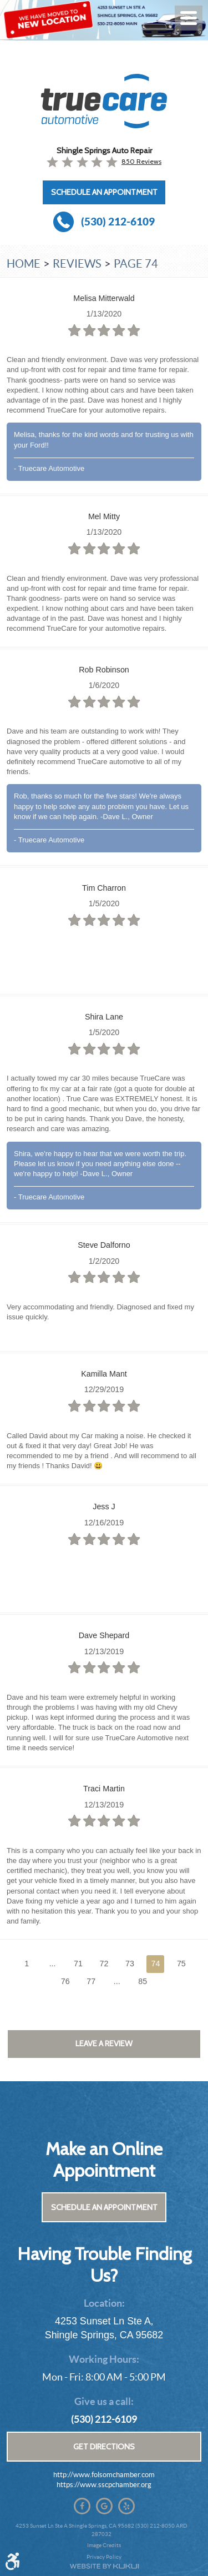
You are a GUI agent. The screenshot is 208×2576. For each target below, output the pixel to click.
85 (142, 1981)
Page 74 (136, 264)
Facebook (82, 2506)
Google (104, 2506)
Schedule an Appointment (104, 192)
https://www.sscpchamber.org (104, 2484)
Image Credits (104, 2545)
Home (23, 264)
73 (129, 1963)
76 (65, 1981)
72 (104, 1963)
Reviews (77, 264)
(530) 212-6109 (104, 2419)
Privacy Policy (104, 2556)
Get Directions (104, 2447)
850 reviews (141, 161)
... (52, 1963)
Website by (104, 2566)
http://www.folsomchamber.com (104, 2474)
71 (78, 1963)
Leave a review (104, 2043)
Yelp (126, 2506)
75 (181, 1963)
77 (91, 1981)
